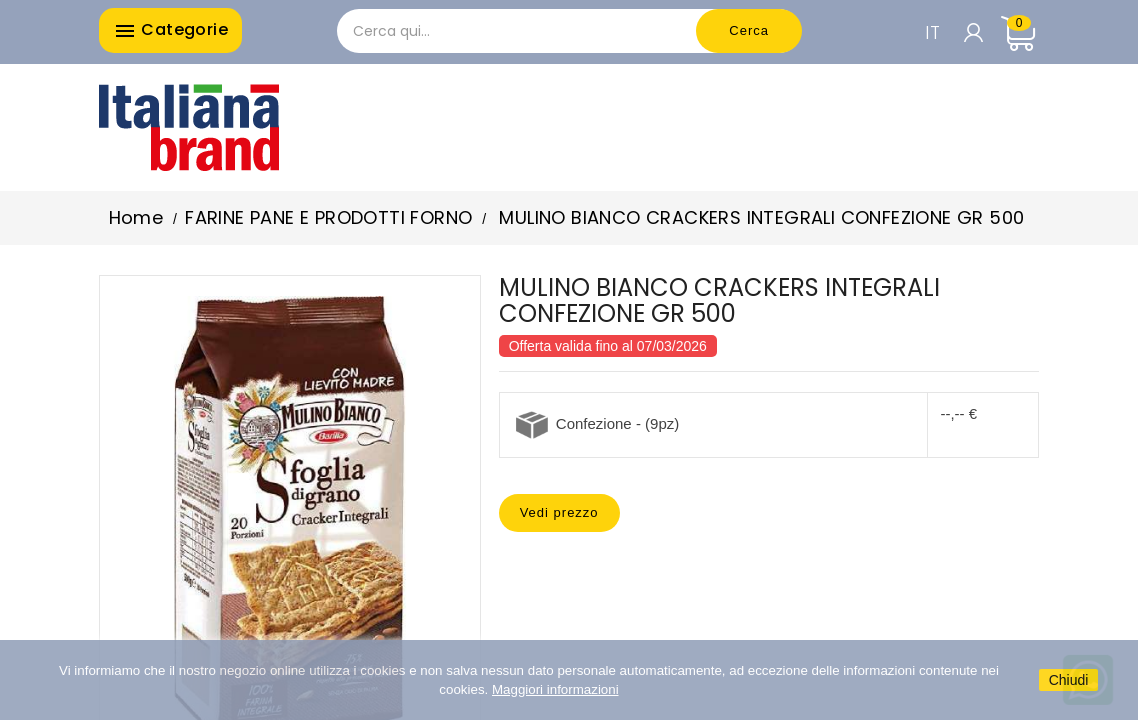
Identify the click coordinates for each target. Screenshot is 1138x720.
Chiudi (1069, 680)
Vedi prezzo (559, 512)
